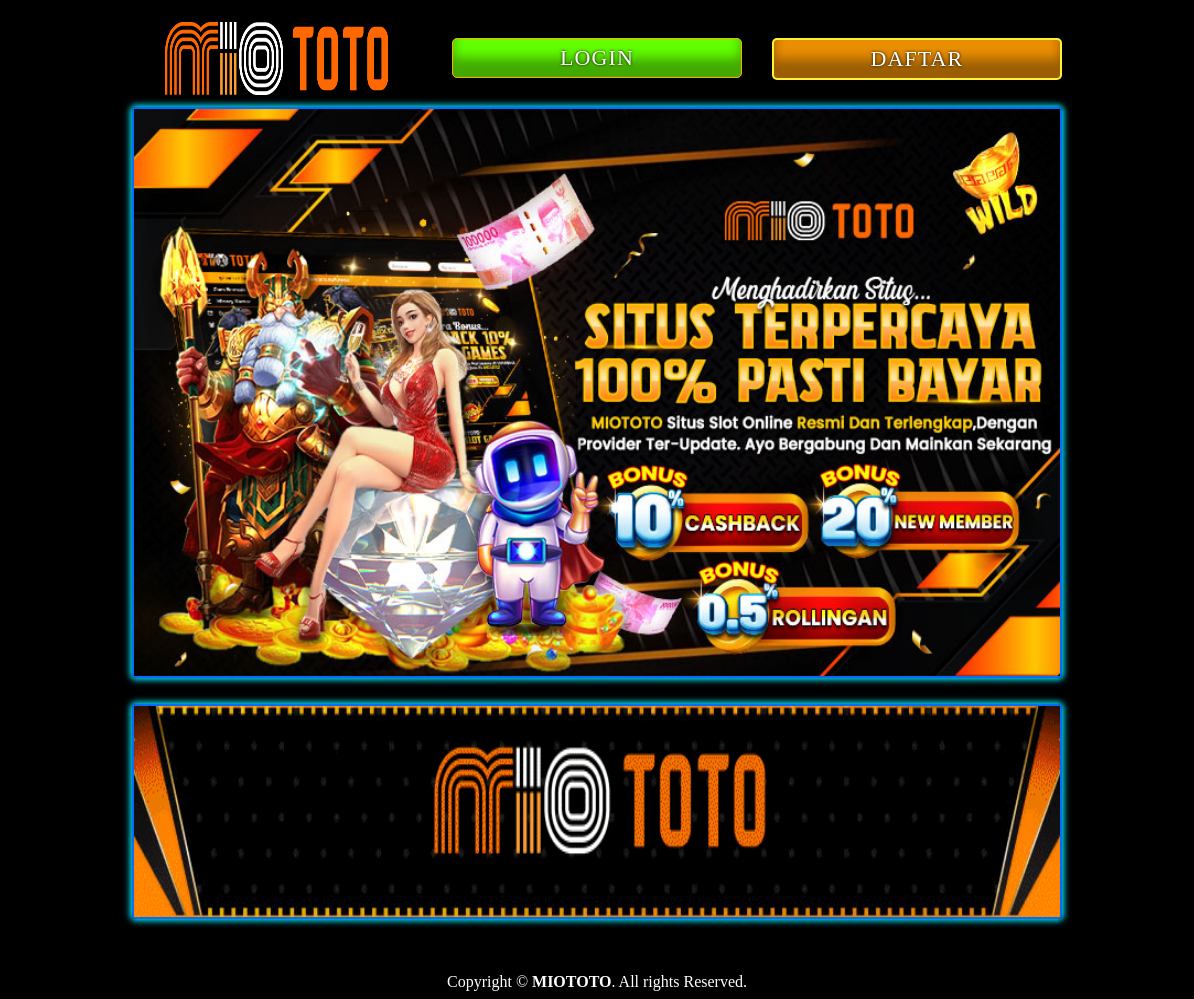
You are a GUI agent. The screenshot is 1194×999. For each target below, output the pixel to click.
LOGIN (597, 57)
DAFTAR (917, 58)
